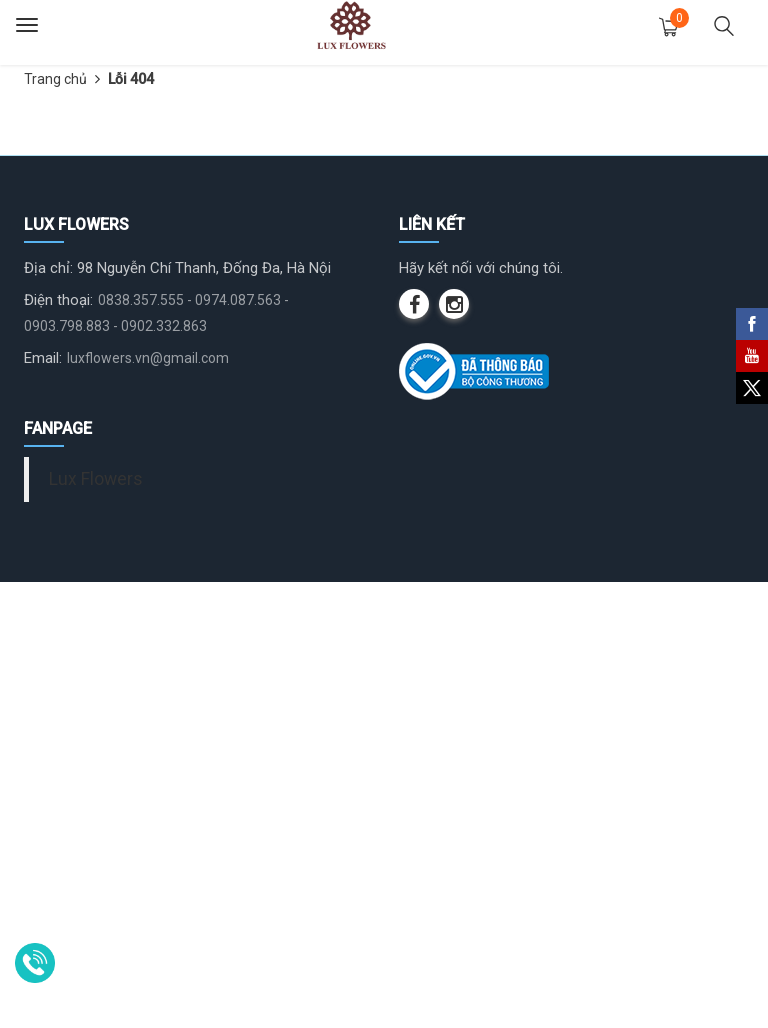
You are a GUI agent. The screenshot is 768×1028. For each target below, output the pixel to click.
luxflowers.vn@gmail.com (148, 804)
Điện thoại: (58, 746)
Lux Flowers (96, 925)
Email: (43, 804)
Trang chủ (55, 79)
